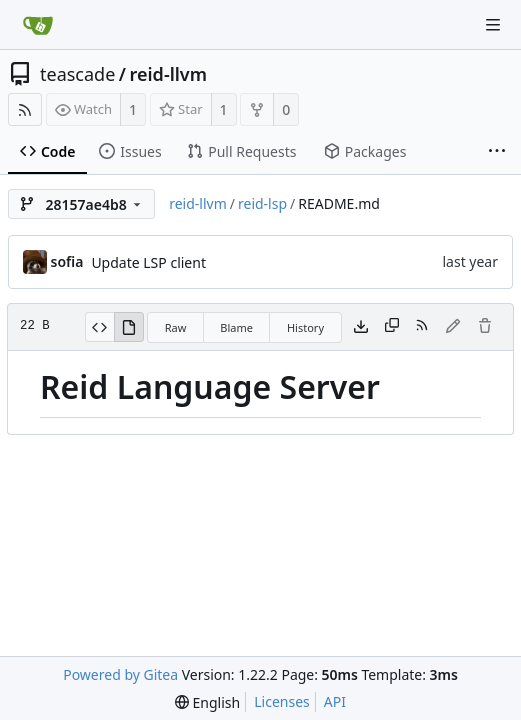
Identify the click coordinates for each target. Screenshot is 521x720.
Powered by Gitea (120, 674)
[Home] (38, 25)
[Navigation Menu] (493, 25)
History (305, 327)
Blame (236, 327)
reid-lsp (262, 203)
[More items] (497, 152)
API (335, 701)
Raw (176, 327)
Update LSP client (148, 262)
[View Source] (99, 327)
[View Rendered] (129, 327)
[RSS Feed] (25, 109)
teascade (77, 74)
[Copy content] (392, 327)
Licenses (282, 701)
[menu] (207, 702)
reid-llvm (168, 74)
